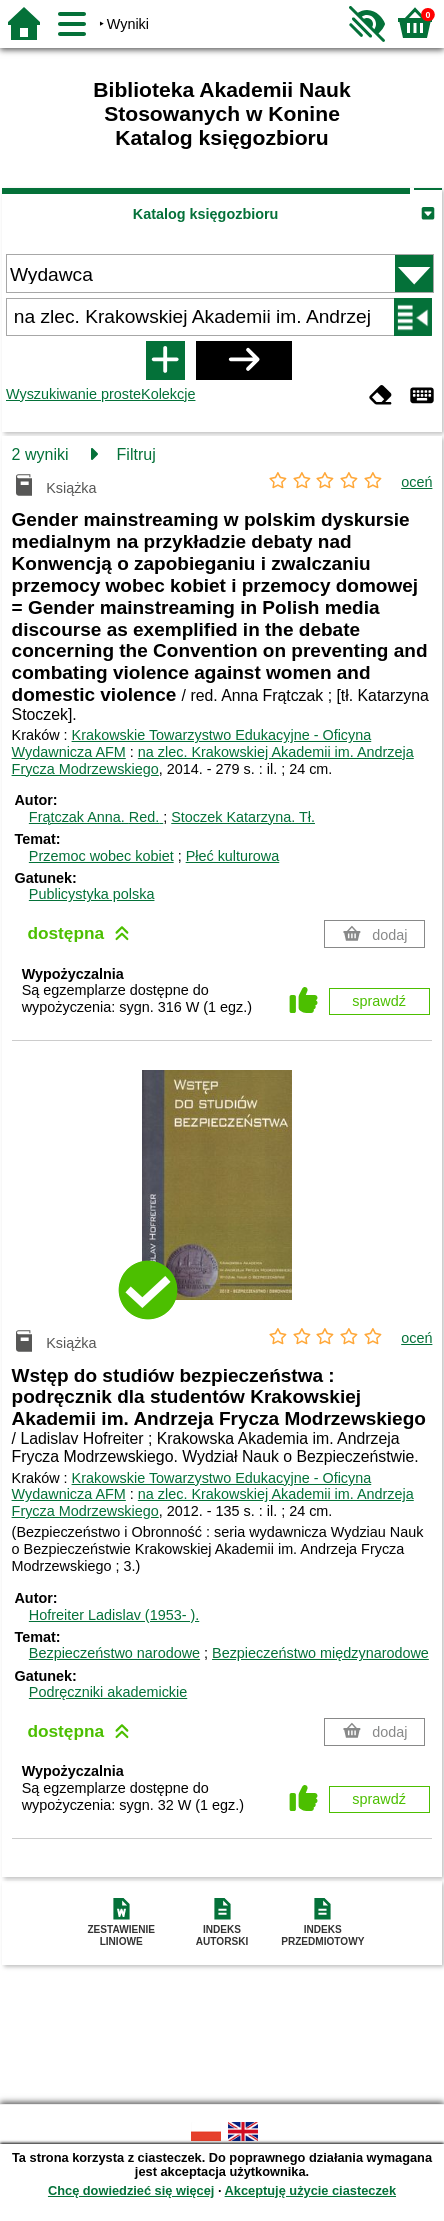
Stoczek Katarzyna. (243, 817)
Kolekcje (168, 394)
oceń (416, 482)
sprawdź (379, 1001)
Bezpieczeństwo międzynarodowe (320, 1653)
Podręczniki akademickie (108, 1692)
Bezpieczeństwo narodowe (114, 1653)
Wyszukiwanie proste (73, 394)
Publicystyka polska (92, 894)
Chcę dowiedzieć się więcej (131, 2190)
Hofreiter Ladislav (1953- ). (114, 1615)
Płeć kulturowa (233, 856)
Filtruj (136, 454)
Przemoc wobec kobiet (101, 856)
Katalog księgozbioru (206, 214)
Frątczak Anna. (96, 817)
